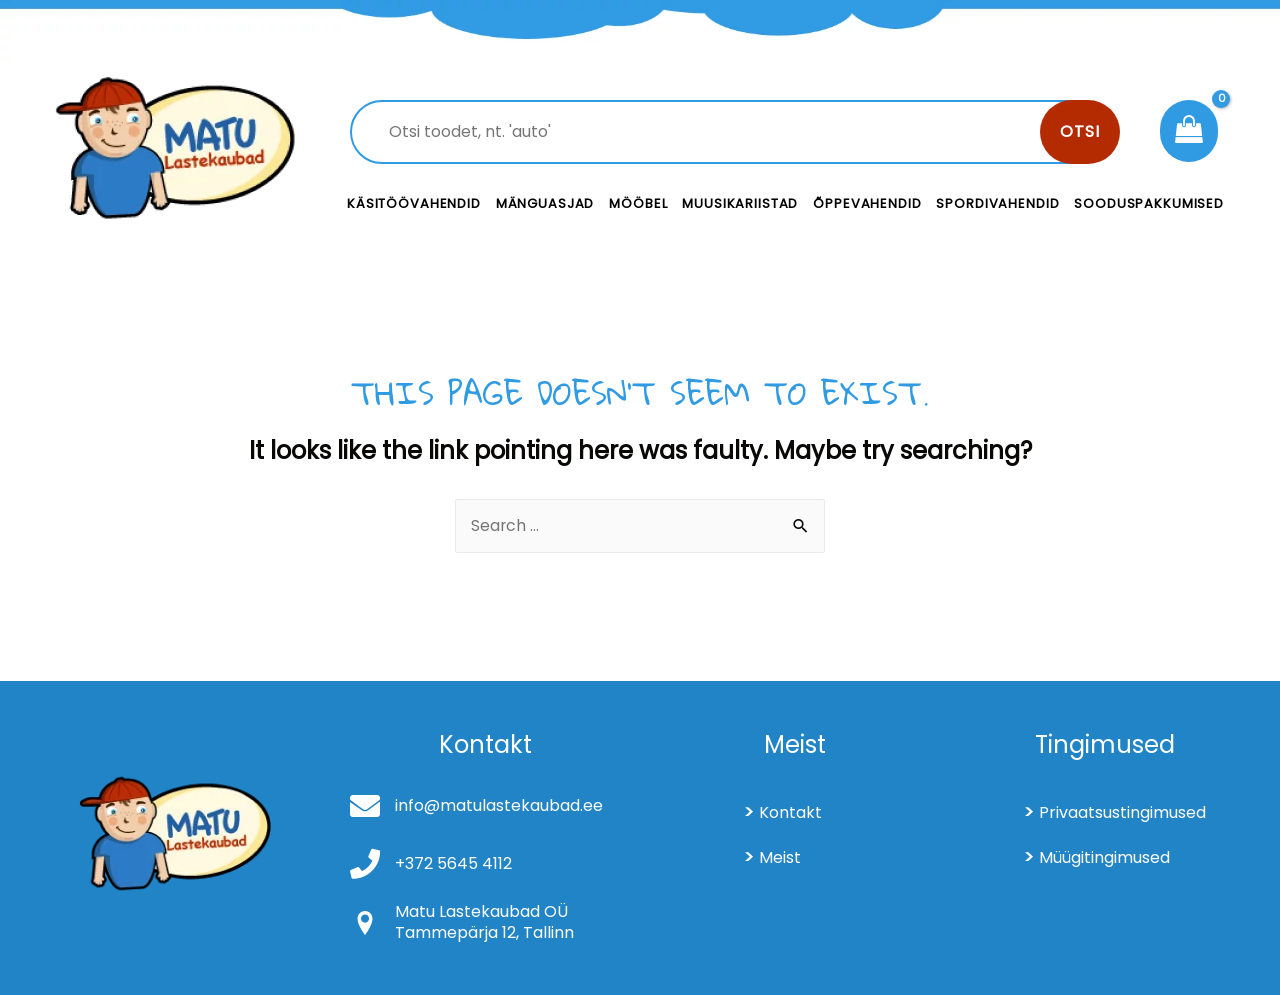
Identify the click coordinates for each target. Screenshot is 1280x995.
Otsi (1080, 131)
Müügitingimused (1104, 857)
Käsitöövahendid (414, 203)
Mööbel (638, 203)
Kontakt (790, 812)
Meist (780, 857)
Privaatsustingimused (1122, 812)
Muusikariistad (740, 203)
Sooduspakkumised (1149, 203)
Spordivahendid (997, 203)
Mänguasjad (545, 203)
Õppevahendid (867, 203)
